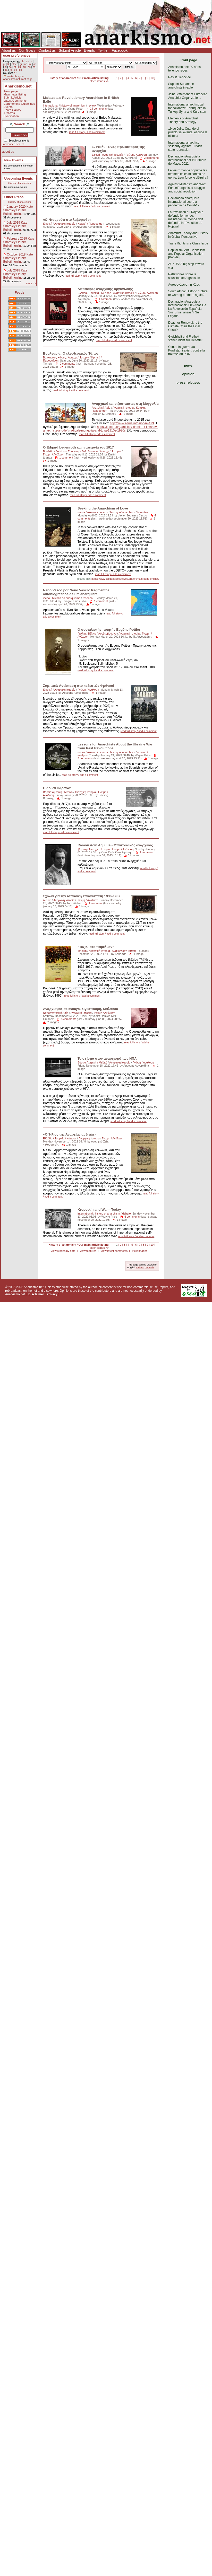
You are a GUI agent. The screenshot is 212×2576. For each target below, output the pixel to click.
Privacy (52, 1294)
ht (15, 67)
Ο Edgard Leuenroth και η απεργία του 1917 (78, 447)
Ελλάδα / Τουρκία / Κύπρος (94, 292)
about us (8, 151)
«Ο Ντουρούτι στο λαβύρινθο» (67, 220)
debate (126, 1213)
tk (8, 64)
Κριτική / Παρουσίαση (91, 223)
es (27, 61)
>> (14, 72)
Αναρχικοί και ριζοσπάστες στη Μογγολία (125, 404)
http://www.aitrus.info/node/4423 (132, 423)
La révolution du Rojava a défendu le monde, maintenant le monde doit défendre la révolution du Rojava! (185, 219)
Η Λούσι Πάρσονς (57, 788)
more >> (31, 283)
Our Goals (27, 50)
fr (23, 61)
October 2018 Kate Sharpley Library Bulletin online (18, 258)
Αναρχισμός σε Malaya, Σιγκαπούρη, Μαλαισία (80, 1009)
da (5, 69)
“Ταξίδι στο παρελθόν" (96, 947)
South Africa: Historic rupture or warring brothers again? (188, 293)
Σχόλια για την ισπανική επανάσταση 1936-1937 (81, 896)
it (31, 61)
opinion (188, 374)
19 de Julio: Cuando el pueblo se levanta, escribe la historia (187, 132)
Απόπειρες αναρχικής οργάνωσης (105, 289)
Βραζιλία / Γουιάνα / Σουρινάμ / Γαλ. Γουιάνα (70, 451)
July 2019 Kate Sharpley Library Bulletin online (15, 226)
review (92, 105)
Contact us (47, 50)
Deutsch (149, 1267)
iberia (46, 598)
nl (30, 64)
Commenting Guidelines (19, 103)
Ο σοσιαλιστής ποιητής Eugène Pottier (109, 629)
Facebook (120, 50)
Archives (9, 113)
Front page (11, 91)
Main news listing (15, 94)
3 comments (85, 758)
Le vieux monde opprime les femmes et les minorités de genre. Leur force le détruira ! (188, 174)
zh (24, 67)
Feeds (19, 292)
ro (11, 69)
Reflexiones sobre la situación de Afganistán (184, 276)
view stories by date (63, 1250)
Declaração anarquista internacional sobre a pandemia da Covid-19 (183, 201)
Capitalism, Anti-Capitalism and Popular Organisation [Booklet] (186, 253)
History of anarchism (19, 183)
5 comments (68, 1019)
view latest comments (114, 1250)
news (188, 365)
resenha (88, 598)
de (10, 67)
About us (9, 50)
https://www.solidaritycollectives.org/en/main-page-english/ (125, 578)
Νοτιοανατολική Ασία (55, 1012)
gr (21, 64)
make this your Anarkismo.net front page (17, 78)
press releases (188, 382)
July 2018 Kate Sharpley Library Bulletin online (15, 274)
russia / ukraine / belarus (93, 512)
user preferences (16, 55)
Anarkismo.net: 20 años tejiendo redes (184, 68)
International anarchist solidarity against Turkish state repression (185, 146)
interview (142, 512)
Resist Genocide (179, 77)
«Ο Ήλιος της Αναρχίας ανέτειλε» (69, 1134)
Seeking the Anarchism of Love (103, 508)
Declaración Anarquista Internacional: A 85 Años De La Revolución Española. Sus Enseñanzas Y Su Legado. (187, 309)
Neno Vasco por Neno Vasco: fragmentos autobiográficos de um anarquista (76, 592)
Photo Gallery (12, 109)
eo (15, 69)
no (25, 64)
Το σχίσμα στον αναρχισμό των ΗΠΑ (107, 1058)
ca (34, 67)
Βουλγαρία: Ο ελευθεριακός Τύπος (71, 353)
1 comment (105, 299)
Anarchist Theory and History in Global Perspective (188, 235)
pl (5, 67)
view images (139, 1250)
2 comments (151, 157)
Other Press (14, 197)
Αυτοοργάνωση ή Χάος (184, 284)
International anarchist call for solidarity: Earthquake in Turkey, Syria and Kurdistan (187, 108)
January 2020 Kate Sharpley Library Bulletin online (18, 210)
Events (89, 50)
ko (20, 69)
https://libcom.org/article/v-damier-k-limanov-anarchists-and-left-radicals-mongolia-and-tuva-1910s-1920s (100, 428)
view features (88, 1250)
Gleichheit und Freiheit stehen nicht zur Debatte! (185, 338)
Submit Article (70, 50)
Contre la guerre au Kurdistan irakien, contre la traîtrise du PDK (186, 350)
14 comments (98, 108)
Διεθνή (96, 154)
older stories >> (99, 81)
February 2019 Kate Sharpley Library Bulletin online (18, 242)
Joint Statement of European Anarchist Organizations (187, 96)
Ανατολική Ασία (101, 407)
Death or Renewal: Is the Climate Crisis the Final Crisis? (185, 326)
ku (19, 67)
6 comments (132, 1216)
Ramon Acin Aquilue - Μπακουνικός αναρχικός (115, 845)
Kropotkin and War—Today (99, 1209)
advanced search (13, 144)
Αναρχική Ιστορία (112, 154)
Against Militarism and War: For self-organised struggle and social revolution (187, 187)
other (15, 64)
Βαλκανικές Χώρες (54, 357)
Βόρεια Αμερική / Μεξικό (58, 792)
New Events (13, 160)
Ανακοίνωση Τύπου (124, 950)
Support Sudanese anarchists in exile (181, 85)
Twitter (103, 50)
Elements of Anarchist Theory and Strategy (183, 120)
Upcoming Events (18, 178)
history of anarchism (73, 105)
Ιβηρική (47, 223)
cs (29, 67)
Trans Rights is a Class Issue (188, 243)
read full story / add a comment (87, 132)
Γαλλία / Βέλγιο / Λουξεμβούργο (97, 633)
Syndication (11, 116)
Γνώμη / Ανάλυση (136, 154)
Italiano (140, 1267)
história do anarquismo (66, 598)
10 (152, 78)
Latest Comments (15, 100)
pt (4, 64)
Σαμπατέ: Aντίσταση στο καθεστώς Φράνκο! (78, 686)
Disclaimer (36, 1294)
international (50, 105)
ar (34, 64)
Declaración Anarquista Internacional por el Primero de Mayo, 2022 (187, 160)
